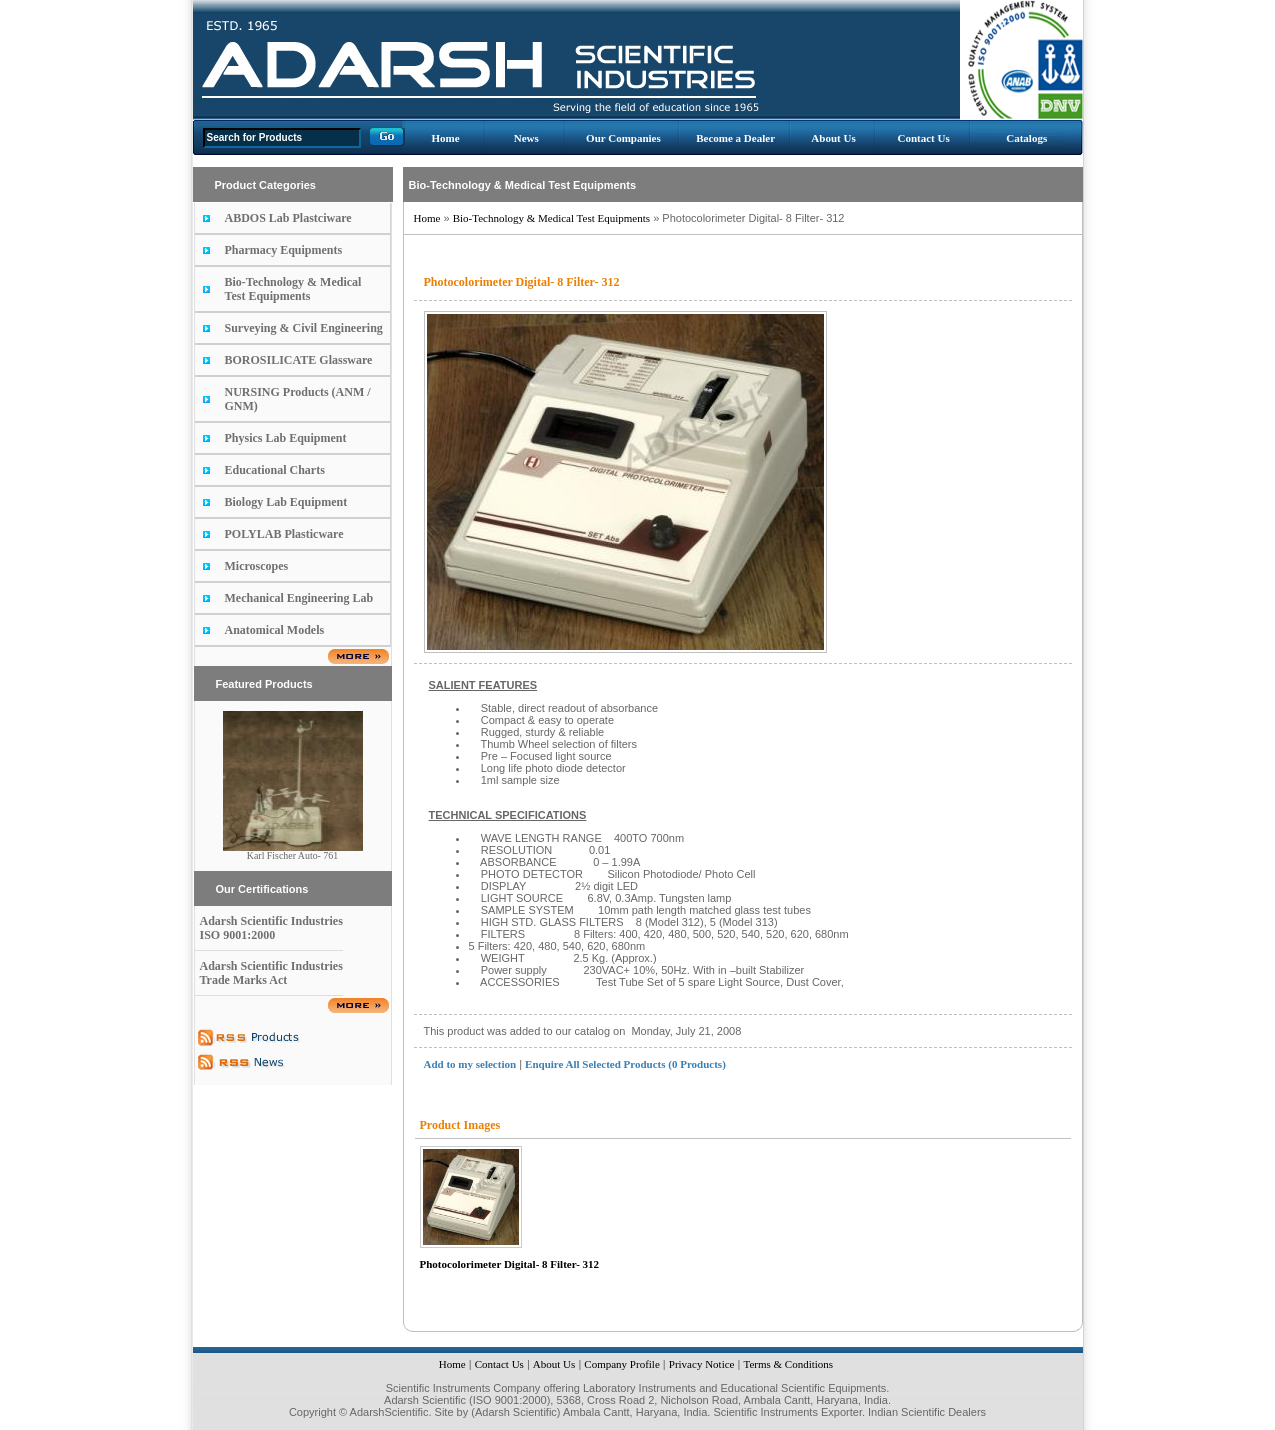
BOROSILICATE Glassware (299, 360)
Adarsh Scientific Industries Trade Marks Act (271, 973)
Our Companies (623, 138)
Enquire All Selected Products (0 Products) (625, 1064)
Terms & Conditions (788, 1364)
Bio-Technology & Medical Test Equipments (293, 289)
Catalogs (1026, 138)
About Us (833, 138)
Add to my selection (470, 1064)
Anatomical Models (275, 630)
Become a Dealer (735, 138)
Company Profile (621, 1364)
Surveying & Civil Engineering (304, 328)
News (526, 138)
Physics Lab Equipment (286, 438)
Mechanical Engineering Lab (299, 598)
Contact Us (923, 138)
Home (445, 138)
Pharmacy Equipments (284, 250)
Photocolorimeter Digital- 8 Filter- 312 (510, 1264)
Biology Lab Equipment (286, 502)
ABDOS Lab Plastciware (288, 218)
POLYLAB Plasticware (284, 534)
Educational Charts (275, 470)
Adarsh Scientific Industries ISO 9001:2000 (271, 928)
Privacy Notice (702, 1364)
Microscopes (257, 566)
